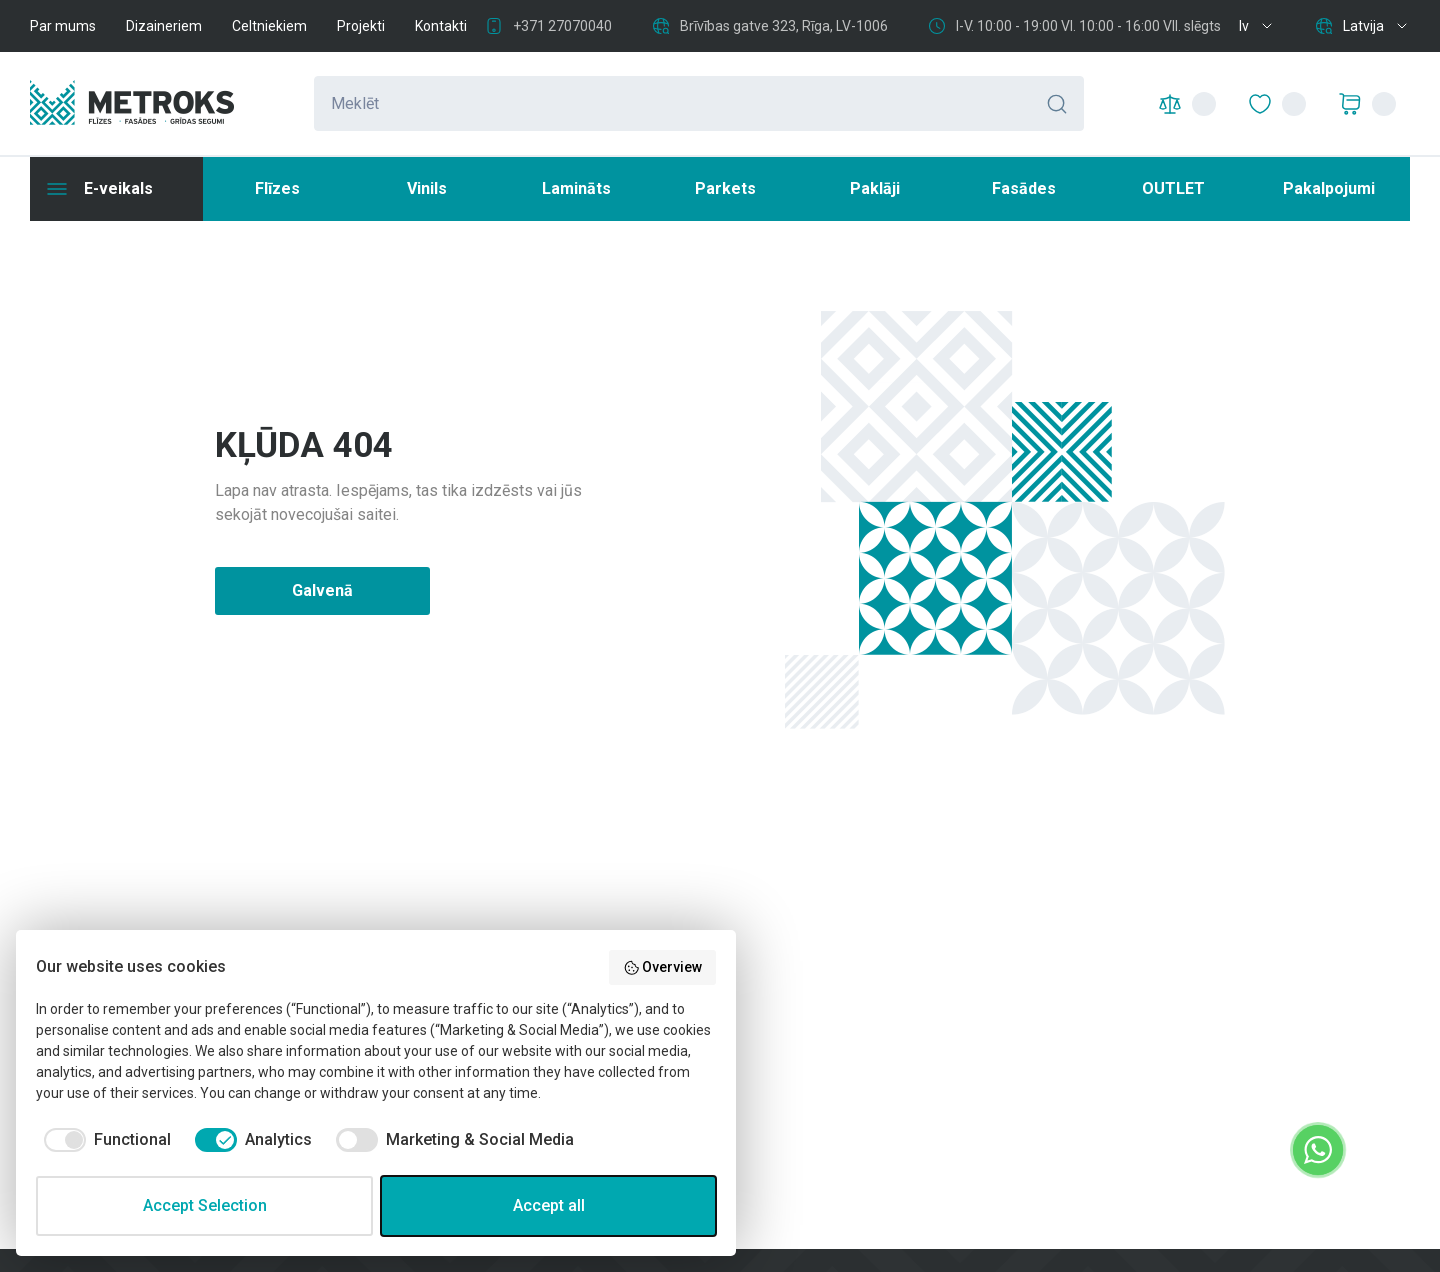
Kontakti (441, 26)
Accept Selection (205, 1205)
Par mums (63, 26)
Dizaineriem (164, 26)
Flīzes (277, 188)
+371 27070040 (562, 26)
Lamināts (576, 188)
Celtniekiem (269, 26)
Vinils (427, 188)
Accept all (549, 1205)
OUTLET (1173, 188)
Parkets (725, 188)
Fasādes (1024, 188)
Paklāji (875, 188)
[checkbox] (103, 1140)
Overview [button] (663, 968)
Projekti (361, 26)
